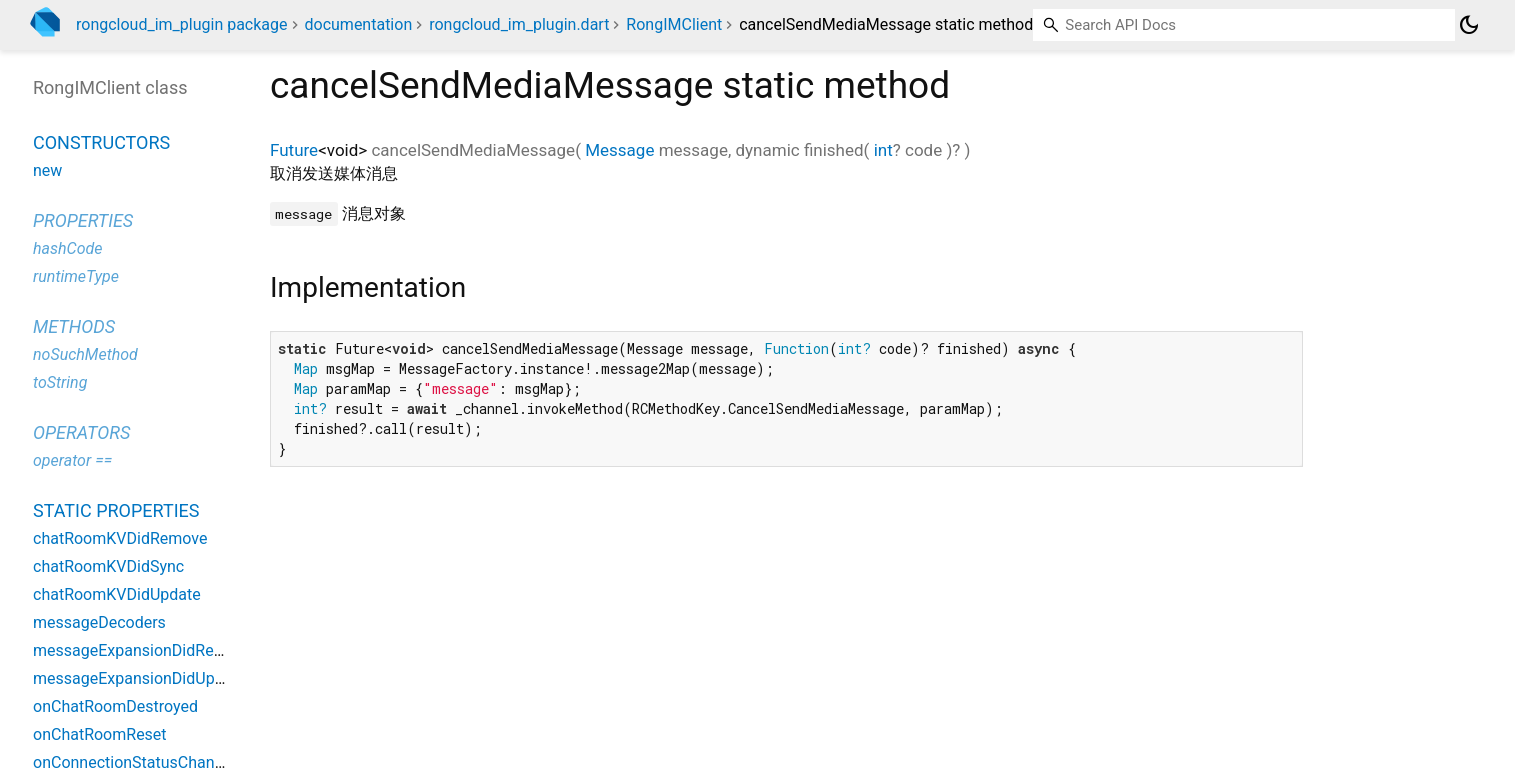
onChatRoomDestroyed (115, 706)
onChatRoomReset (100, 734)
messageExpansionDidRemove (143, 650)
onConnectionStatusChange (132, 762)
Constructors (101, 142)
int (883, 150)
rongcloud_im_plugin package (182, 24)
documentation (359, 24)
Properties (83, 220)
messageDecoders (99, 622)
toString (60, 382)
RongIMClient (674, 24)
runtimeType (76, 276)
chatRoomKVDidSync (108, 566)
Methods (74, 326)
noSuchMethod (85, 354)
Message (619, 150)
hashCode (67, 248)
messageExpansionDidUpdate (139, 678)
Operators (81, 432)
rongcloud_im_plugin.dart (519, 24)
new (47, 170)
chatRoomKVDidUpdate (117, 594)
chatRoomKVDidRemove (120, 538)
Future (294, 150)
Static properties (116, 510)
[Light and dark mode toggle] (1469, 25)
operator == (72, 460)
